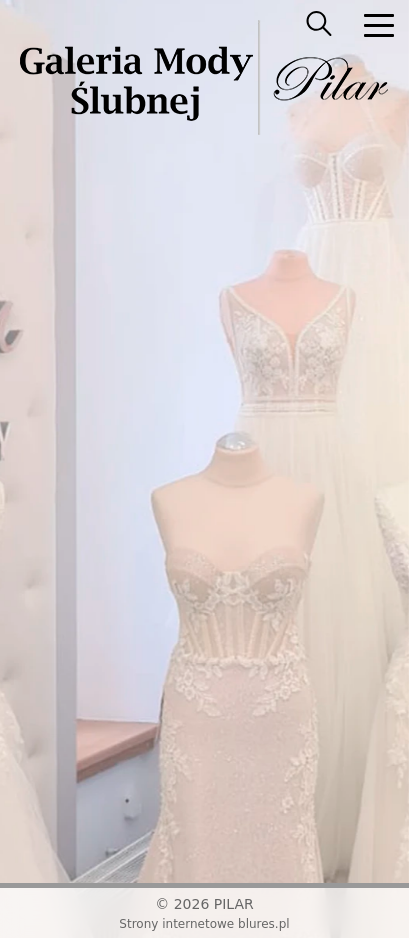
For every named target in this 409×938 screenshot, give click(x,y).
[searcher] (319, 25)
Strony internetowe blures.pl (204, 924)
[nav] (379, 25)
